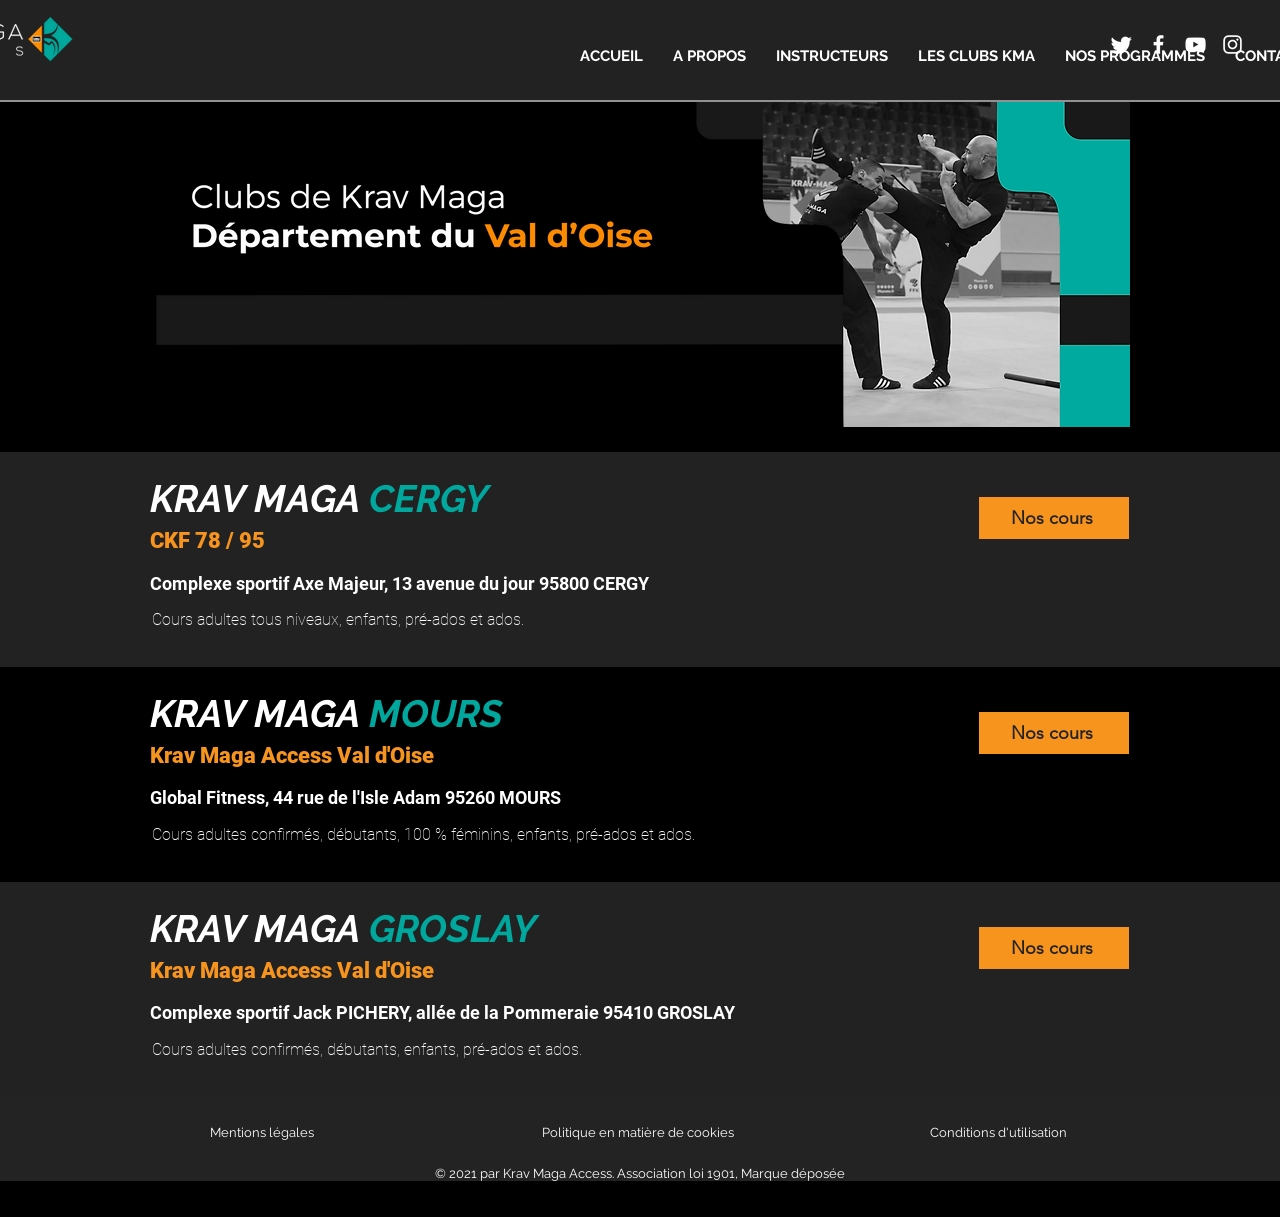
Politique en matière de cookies (639, 1132)
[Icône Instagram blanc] (1232, 44)
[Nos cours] (1054, 518)
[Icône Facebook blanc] (1158, 44)
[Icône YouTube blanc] (1195, 44)
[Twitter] (1121, 44)
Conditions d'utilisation (998, 1132)
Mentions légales (262, 1132)
